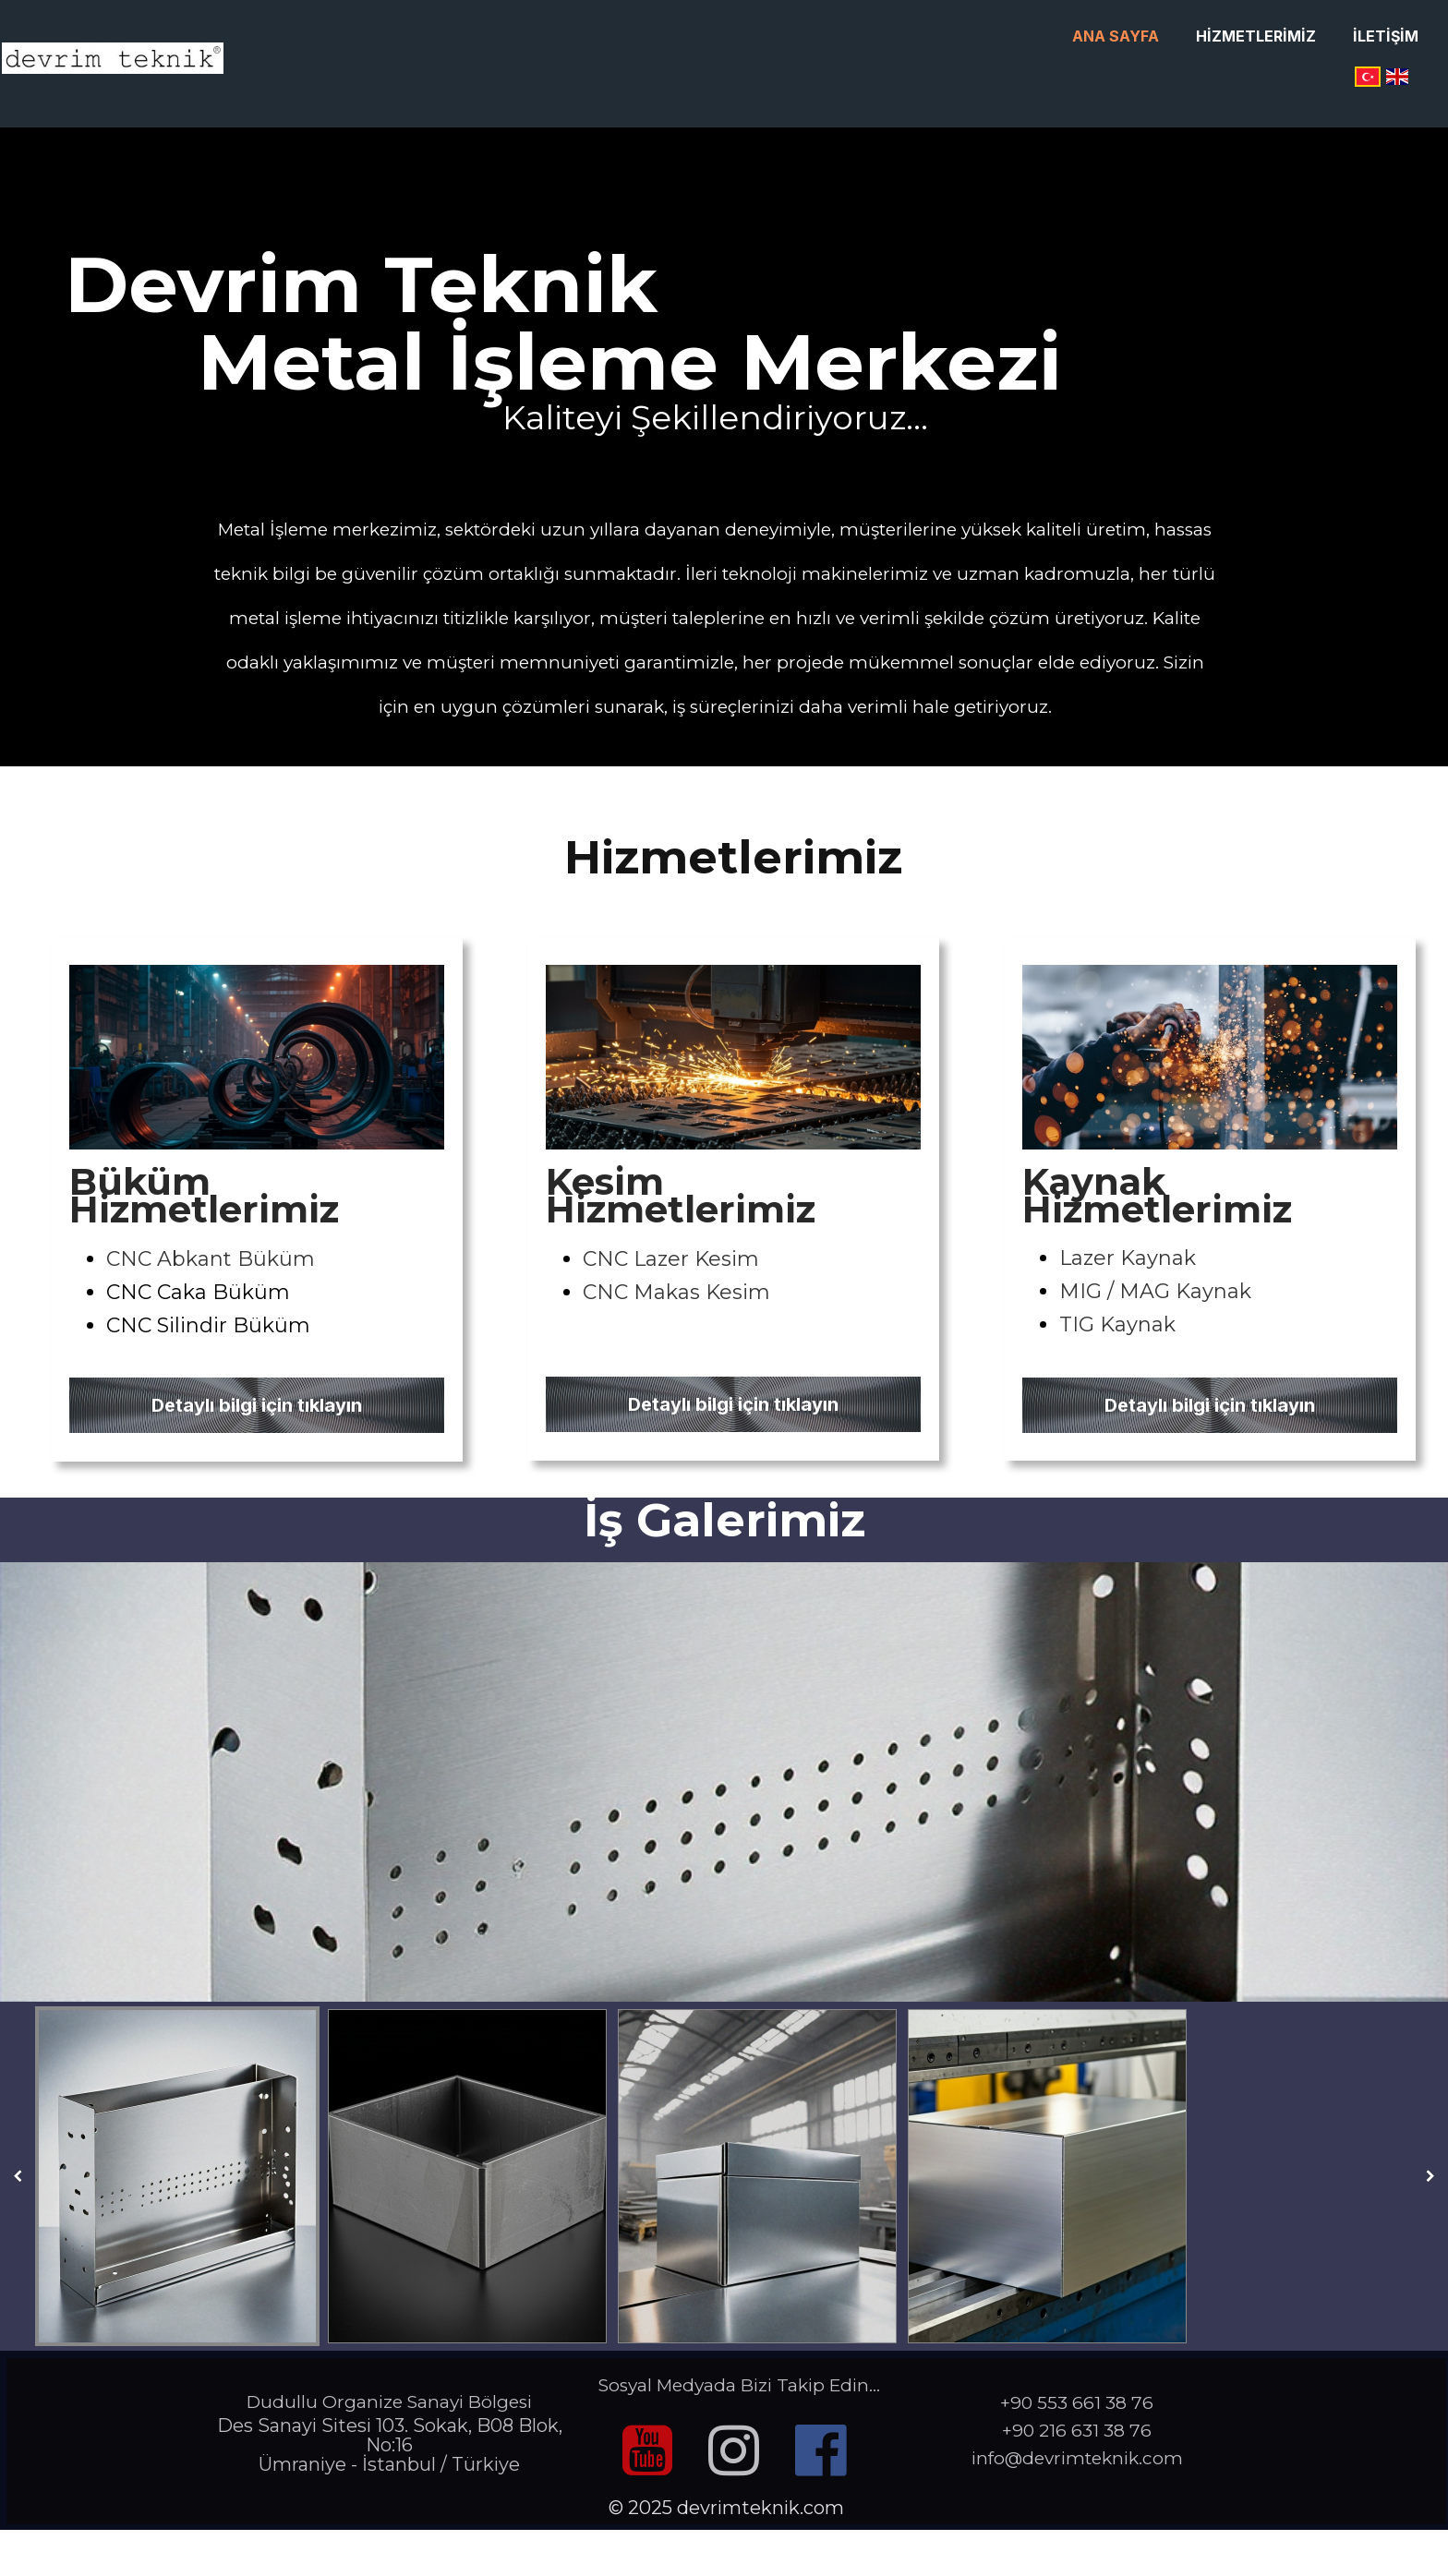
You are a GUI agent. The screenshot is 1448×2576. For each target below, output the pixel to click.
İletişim (1385, 36)
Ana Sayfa (1115, 36)
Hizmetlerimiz (1256, 36)
